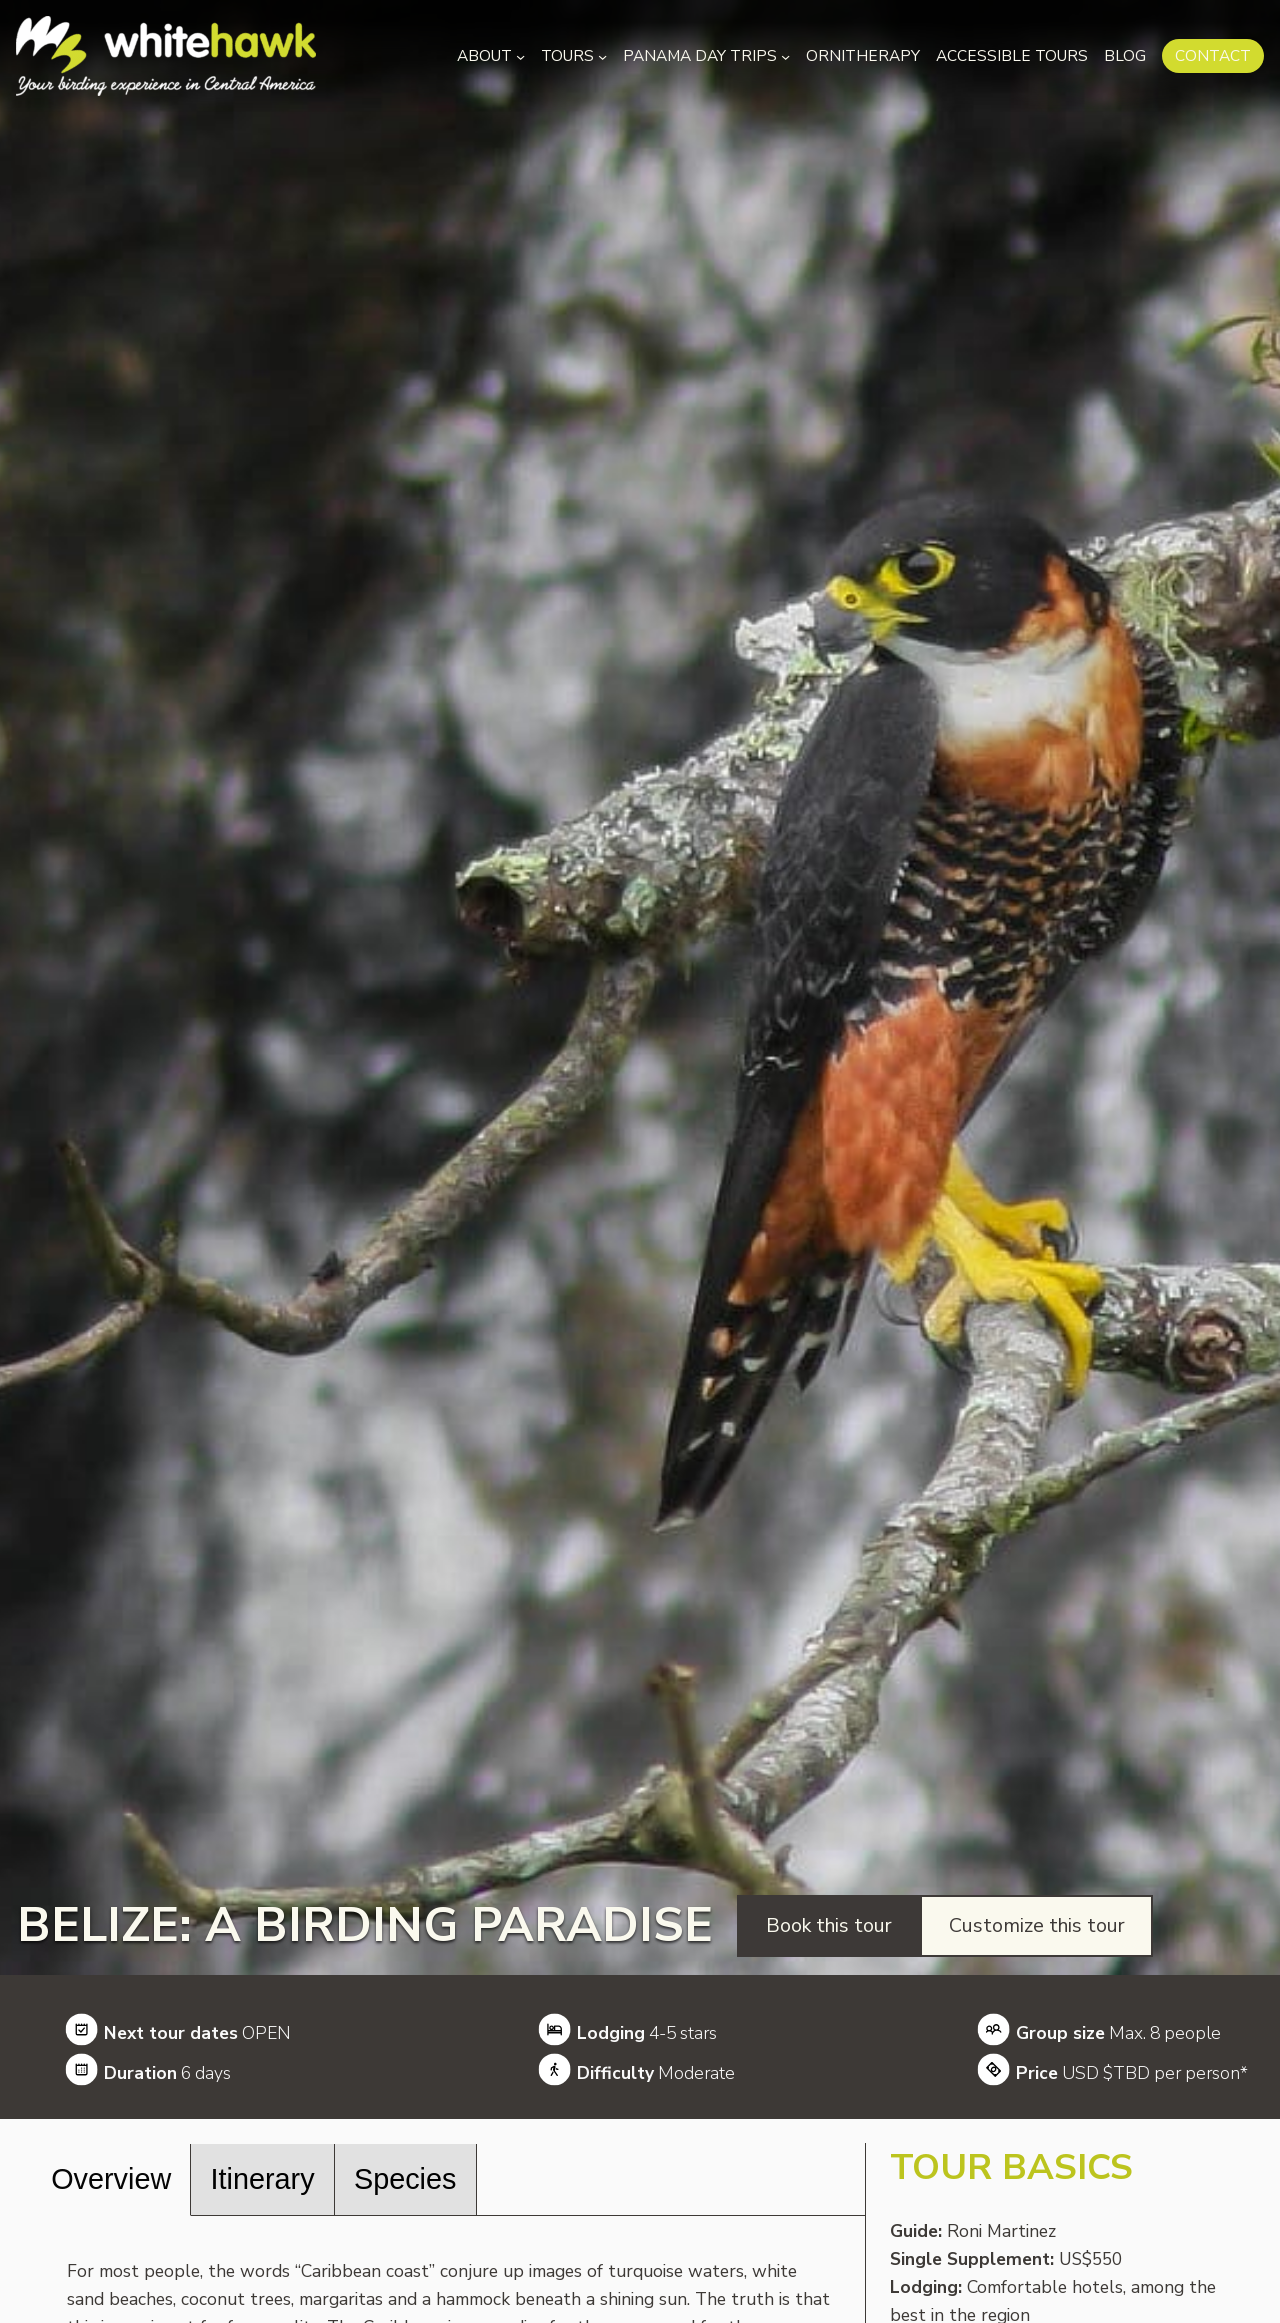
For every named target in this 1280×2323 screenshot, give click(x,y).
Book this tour (829, 1925)
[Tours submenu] (602, 55)
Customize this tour (1037, 1925)
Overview (111, 2179)
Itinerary (263, 2179)
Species (405, 2179)
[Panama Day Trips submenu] (785, 55)
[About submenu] (520, 55)
